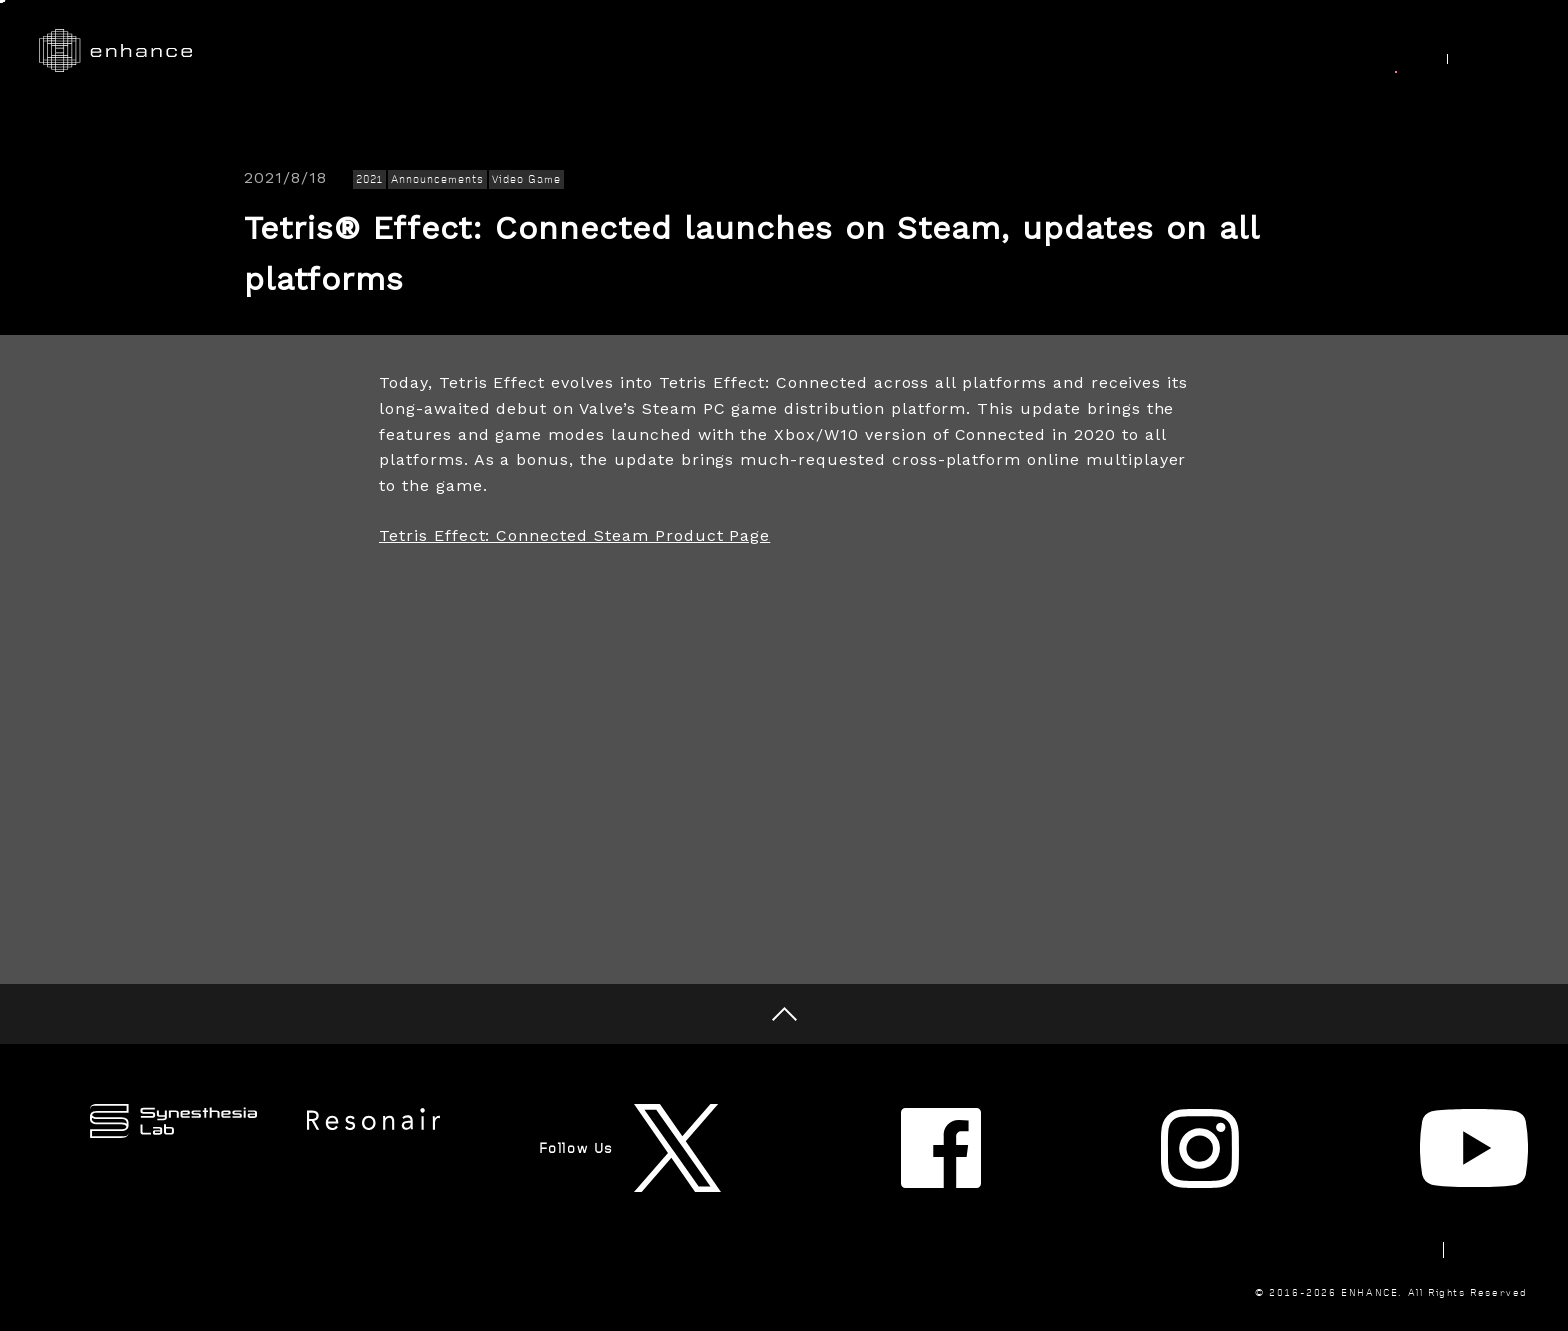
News (1387, 51)
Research (899, 51)
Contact (1347, 1182)
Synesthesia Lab (1041, 51)
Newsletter (1231, 1182)
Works (796, 51)
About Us (1185, 51)
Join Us (1293, 51)
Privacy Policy (1474, 1182)
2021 (370, 179)
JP (1507, 52)
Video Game (526, 179)
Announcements (437, 179)
